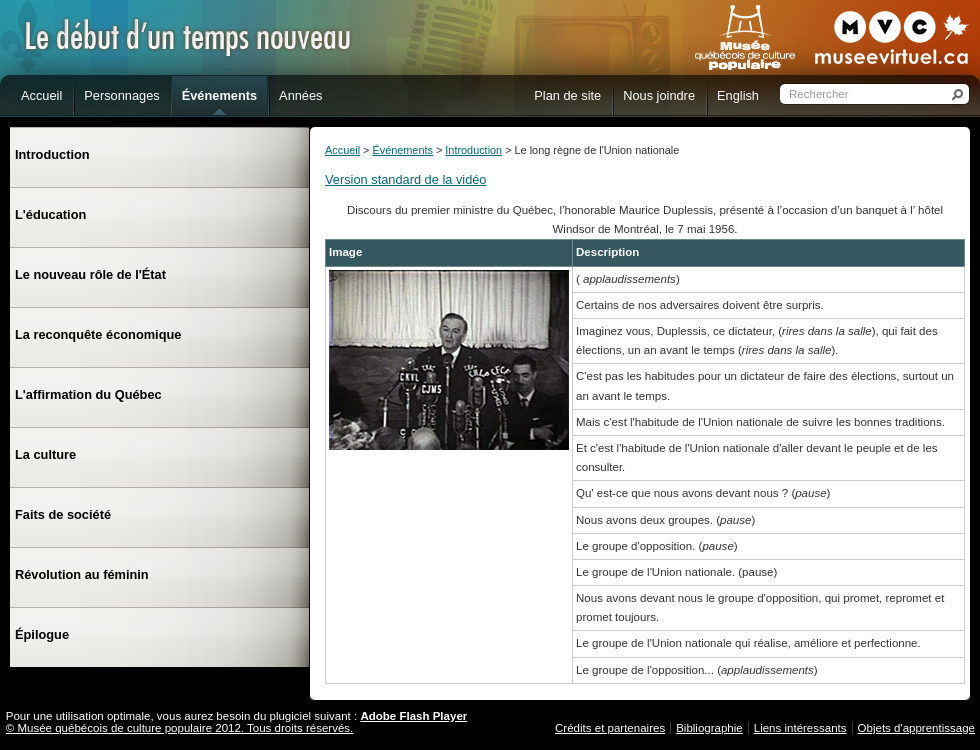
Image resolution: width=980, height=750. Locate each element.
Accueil (342, 150)
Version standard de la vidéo (406, 179)
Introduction (473, 150)
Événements (402, 150)
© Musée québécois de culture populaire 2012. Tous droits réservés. (180, 728)
